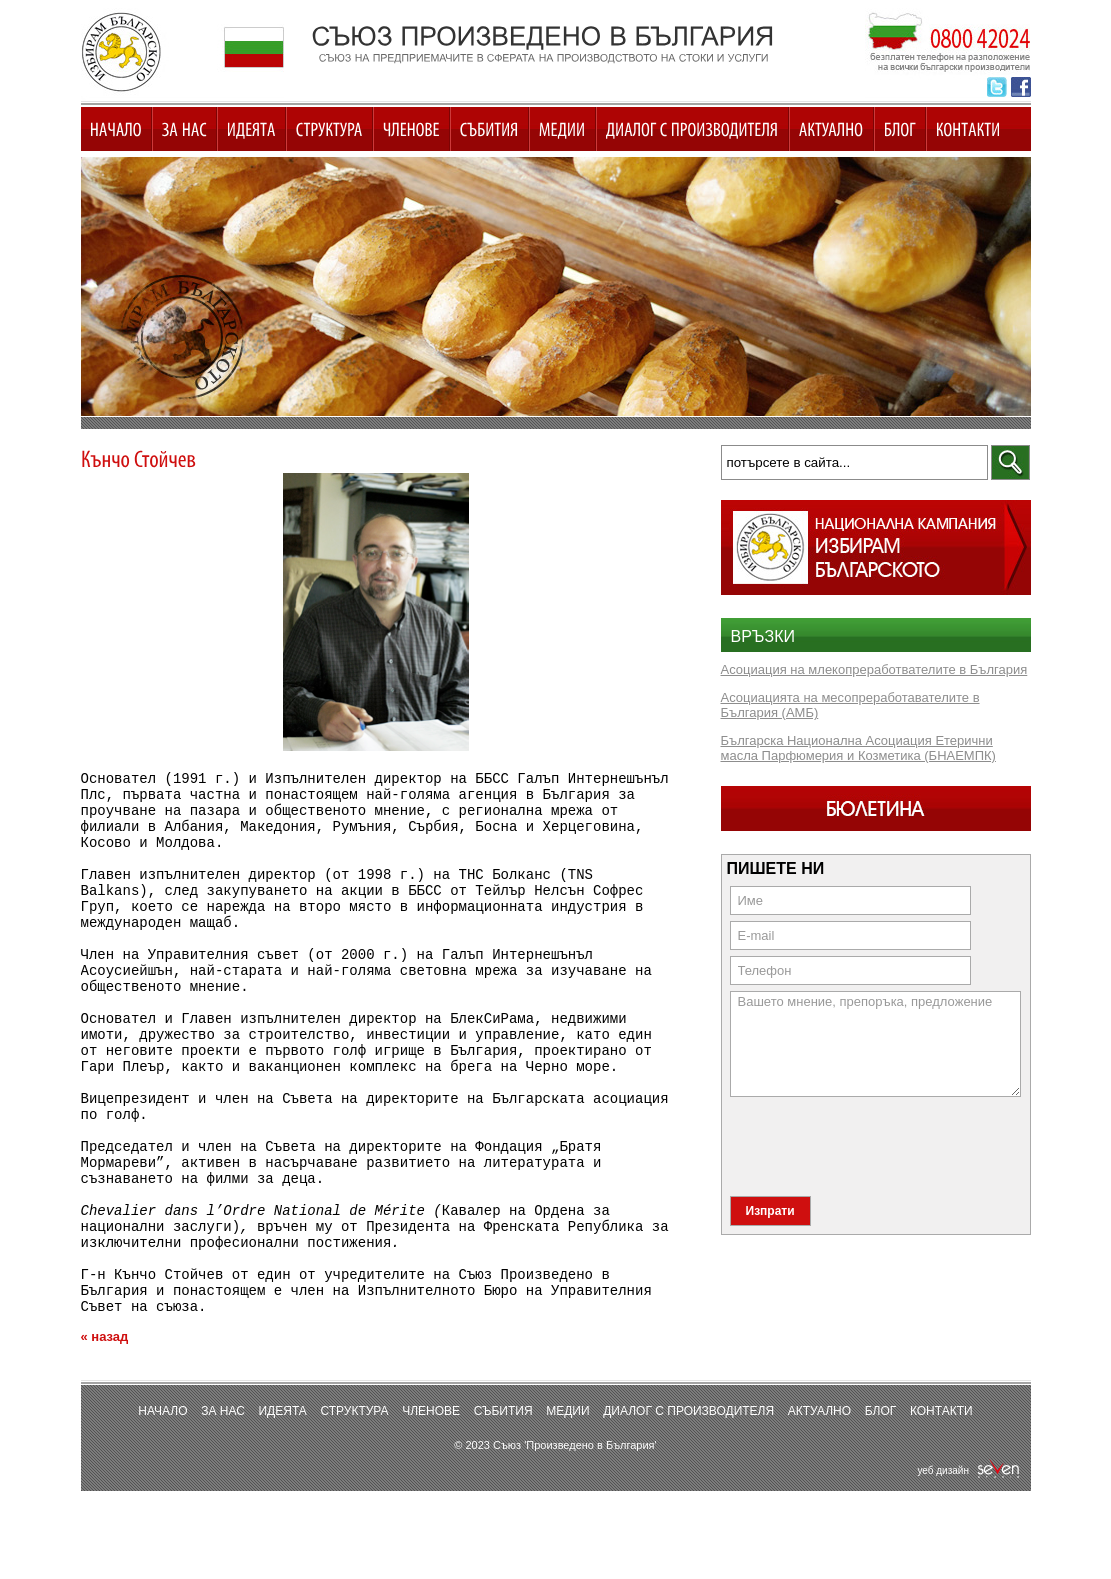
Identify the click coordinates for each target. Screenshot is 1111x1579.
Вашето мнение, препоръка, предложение (875, 1044)
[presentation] (882, 1145)
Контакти (941, 1492)
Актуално (819, 1492)
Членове (431, 1492)
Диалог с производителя (688, 1492)
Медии (567, 1492)
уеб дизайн (968, 1551)
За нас (223, 1492)
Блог (881, 1492)
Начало (162, 1492)
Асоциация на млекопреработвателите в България (874, 669)
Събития (503, 1492)
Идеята (282, 1492)
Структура (354, 1492)
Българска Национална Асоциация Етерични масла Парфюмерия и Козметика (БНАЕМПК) (858, 748)
